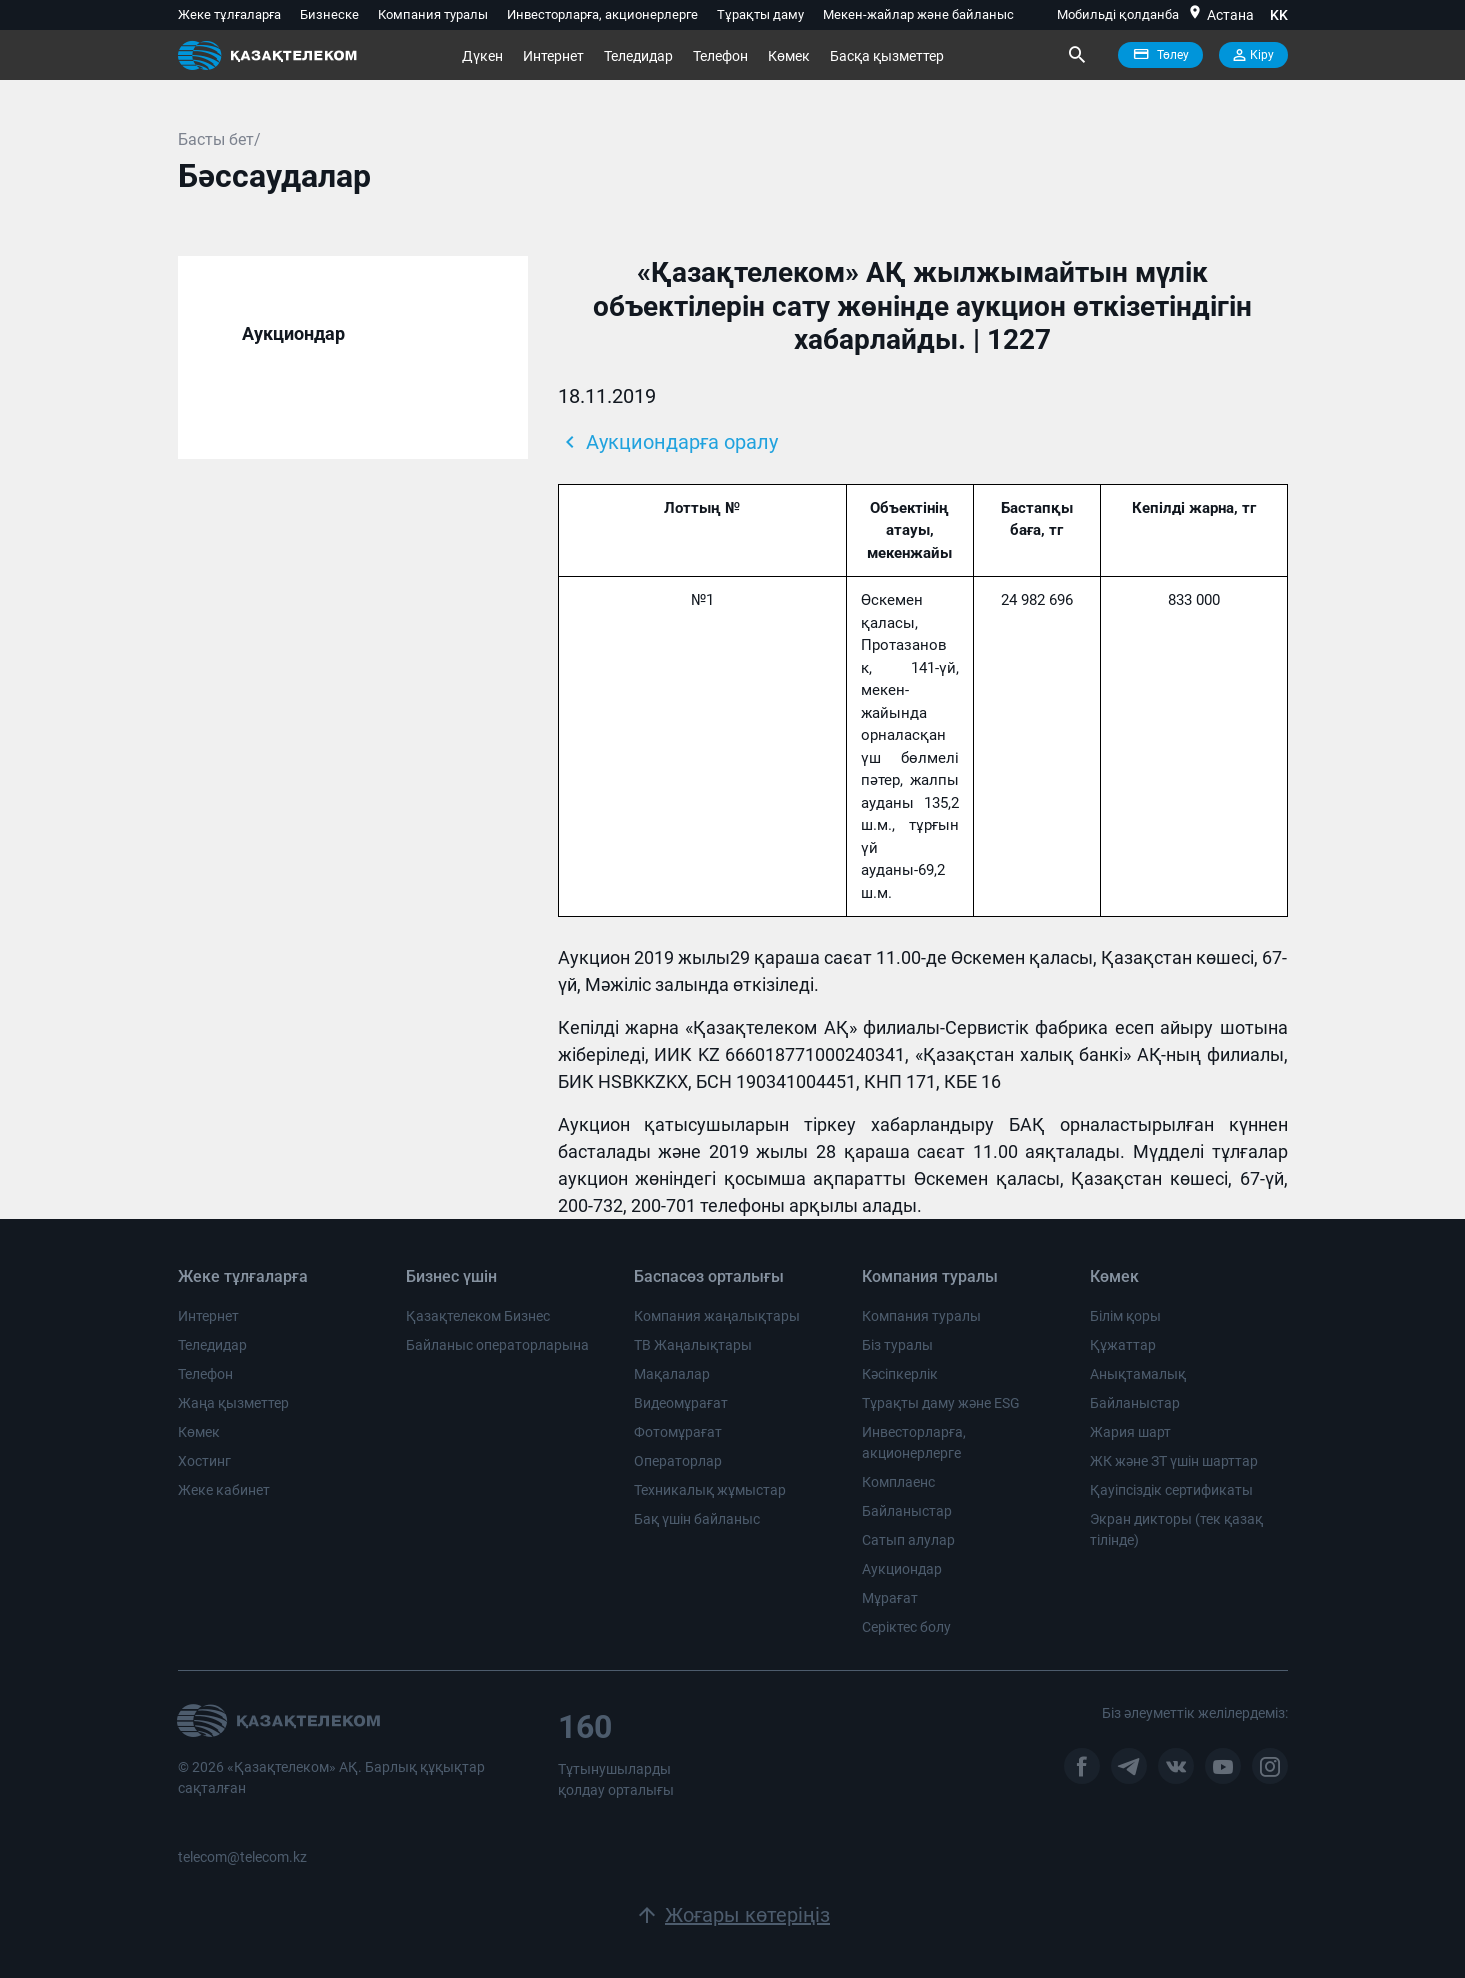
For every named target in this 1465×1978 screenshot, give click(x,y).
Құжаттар (1123, 1345)
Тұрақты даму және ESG (941, 1403)
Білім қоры (1125, 1316)
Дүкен (482, 56)
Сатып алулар (908, 1540)
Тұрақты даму (760, 14)
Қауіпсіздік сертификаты (1171, 1490)
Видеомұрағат (681, 1403)
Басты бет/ (219, 139)
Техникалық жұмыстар (710, 1490)
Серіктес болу (906, 1627)
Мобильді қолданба (1118, 14)
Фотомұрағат (678, 1432)
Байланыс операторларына (497, 1345)
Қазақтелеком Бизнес (478, 1316)
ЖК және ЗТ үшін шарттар (1174, 1461)
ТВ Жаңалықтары (693, 1345)
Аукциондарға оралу (668, 442)
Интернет (553, 56)
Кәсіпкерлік (900, 1374)
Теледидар (638, 56)
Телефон (720, 56)
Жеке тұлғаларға (229, 14)
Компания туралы (433, 14)
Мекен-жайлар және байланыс (918, 14)
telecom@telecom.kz (242, 1857)
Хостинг (204, 1461)
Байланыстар (907, 1511)
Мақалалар (672, 1374)
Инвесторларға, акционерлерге (602, 14)
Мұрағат (890, 1598)
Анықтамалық (1138, 1374)
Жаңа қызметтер (233, 1403)
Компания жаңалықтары (717, 1316)
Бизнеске (329, 14)
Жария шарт (1130, 1432)
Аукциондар (293, 333)
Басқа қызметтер (887, 56)
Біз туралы (897, 1345)
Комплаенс (898, 1482)
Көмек (789, 56)
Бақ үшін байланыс (697, 1519)
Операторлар (678, 1461)
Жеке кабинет (224, 1490)
